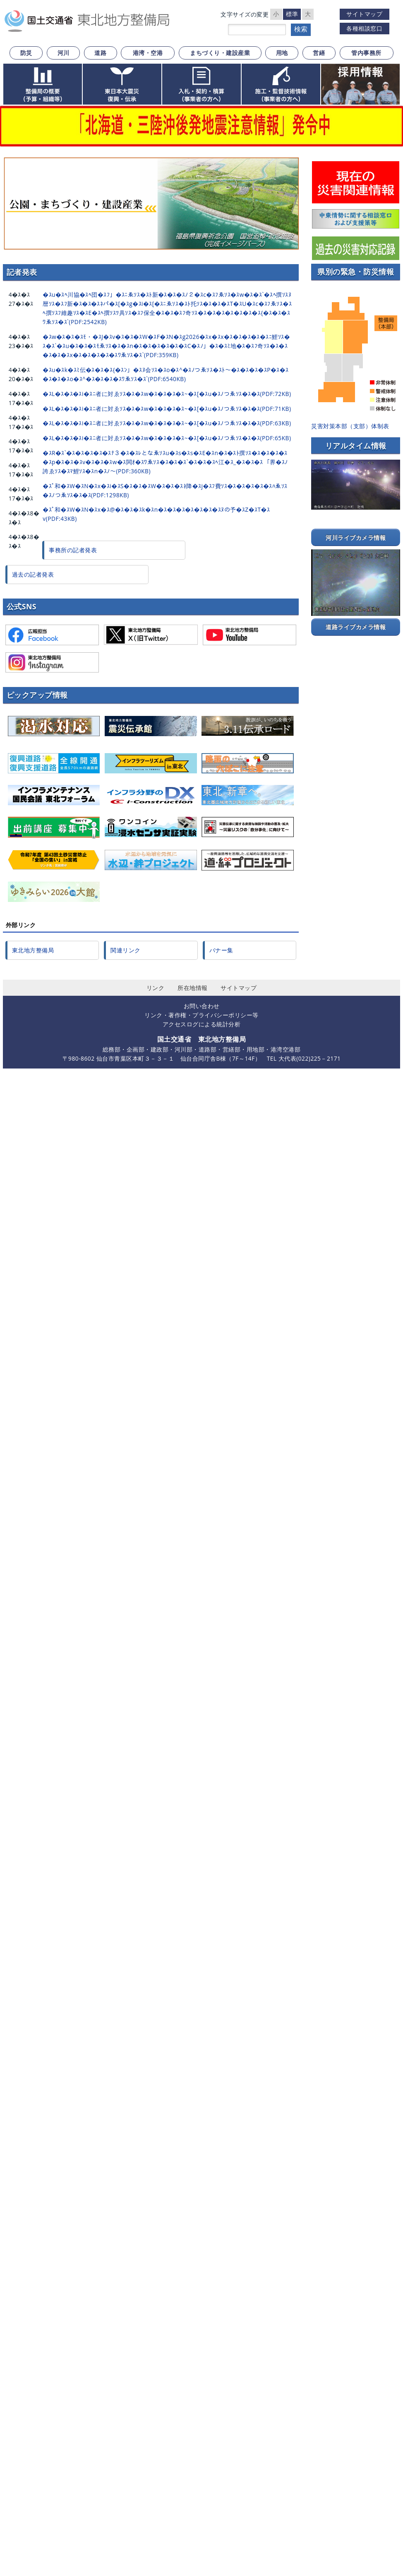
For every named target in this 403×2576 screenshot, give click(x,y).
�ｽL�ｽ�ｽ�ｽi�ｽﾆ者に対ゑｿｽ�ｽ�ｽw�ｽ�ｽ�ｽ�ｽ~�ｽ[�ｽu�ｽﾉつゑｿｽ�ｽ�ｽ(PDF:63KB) (167, 423)
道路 (100, 53)
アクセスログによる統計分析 (202, 1024)
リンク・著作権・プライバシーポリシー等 (201, 1015)
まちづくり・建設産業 (220, 53)
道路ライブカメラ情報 (356, 627)
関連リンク (125, 950)
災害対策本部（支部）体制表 (350, 426)
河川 (64, 53)
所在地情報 (193, 988)
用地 (282, 53)
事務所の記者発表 (73, 550)
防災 (26, 53)
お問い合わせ (202, 1006)
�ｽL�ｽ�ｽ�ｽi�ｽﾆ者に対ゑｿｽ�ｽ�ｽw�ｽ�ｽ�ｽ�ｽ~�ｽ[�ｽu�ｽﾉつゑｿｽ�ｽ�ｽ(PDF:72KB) (167, 394)
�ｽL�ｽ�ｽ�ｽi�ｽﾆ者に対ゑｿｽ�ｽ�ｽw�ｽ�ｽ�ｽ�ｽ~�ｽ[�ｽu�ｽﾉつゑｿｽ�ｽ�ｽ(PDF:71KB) (167, 409)
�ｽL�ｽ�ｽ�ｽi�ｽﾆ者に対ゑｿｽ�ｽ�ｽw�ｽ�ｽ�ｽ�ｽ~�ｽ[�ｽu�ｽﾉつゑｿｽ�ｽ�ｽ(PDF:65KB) (167, 438)
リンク (155, 988)
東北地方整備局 (33, 950)
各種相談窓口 (364, 28)
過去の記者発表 (33, 574)
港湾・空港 (148, 53)
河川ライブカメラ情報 (356, 537)
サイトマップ (364, 14)
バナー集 (221, 950)
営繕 (319, 53)
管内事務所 (366, 53)
